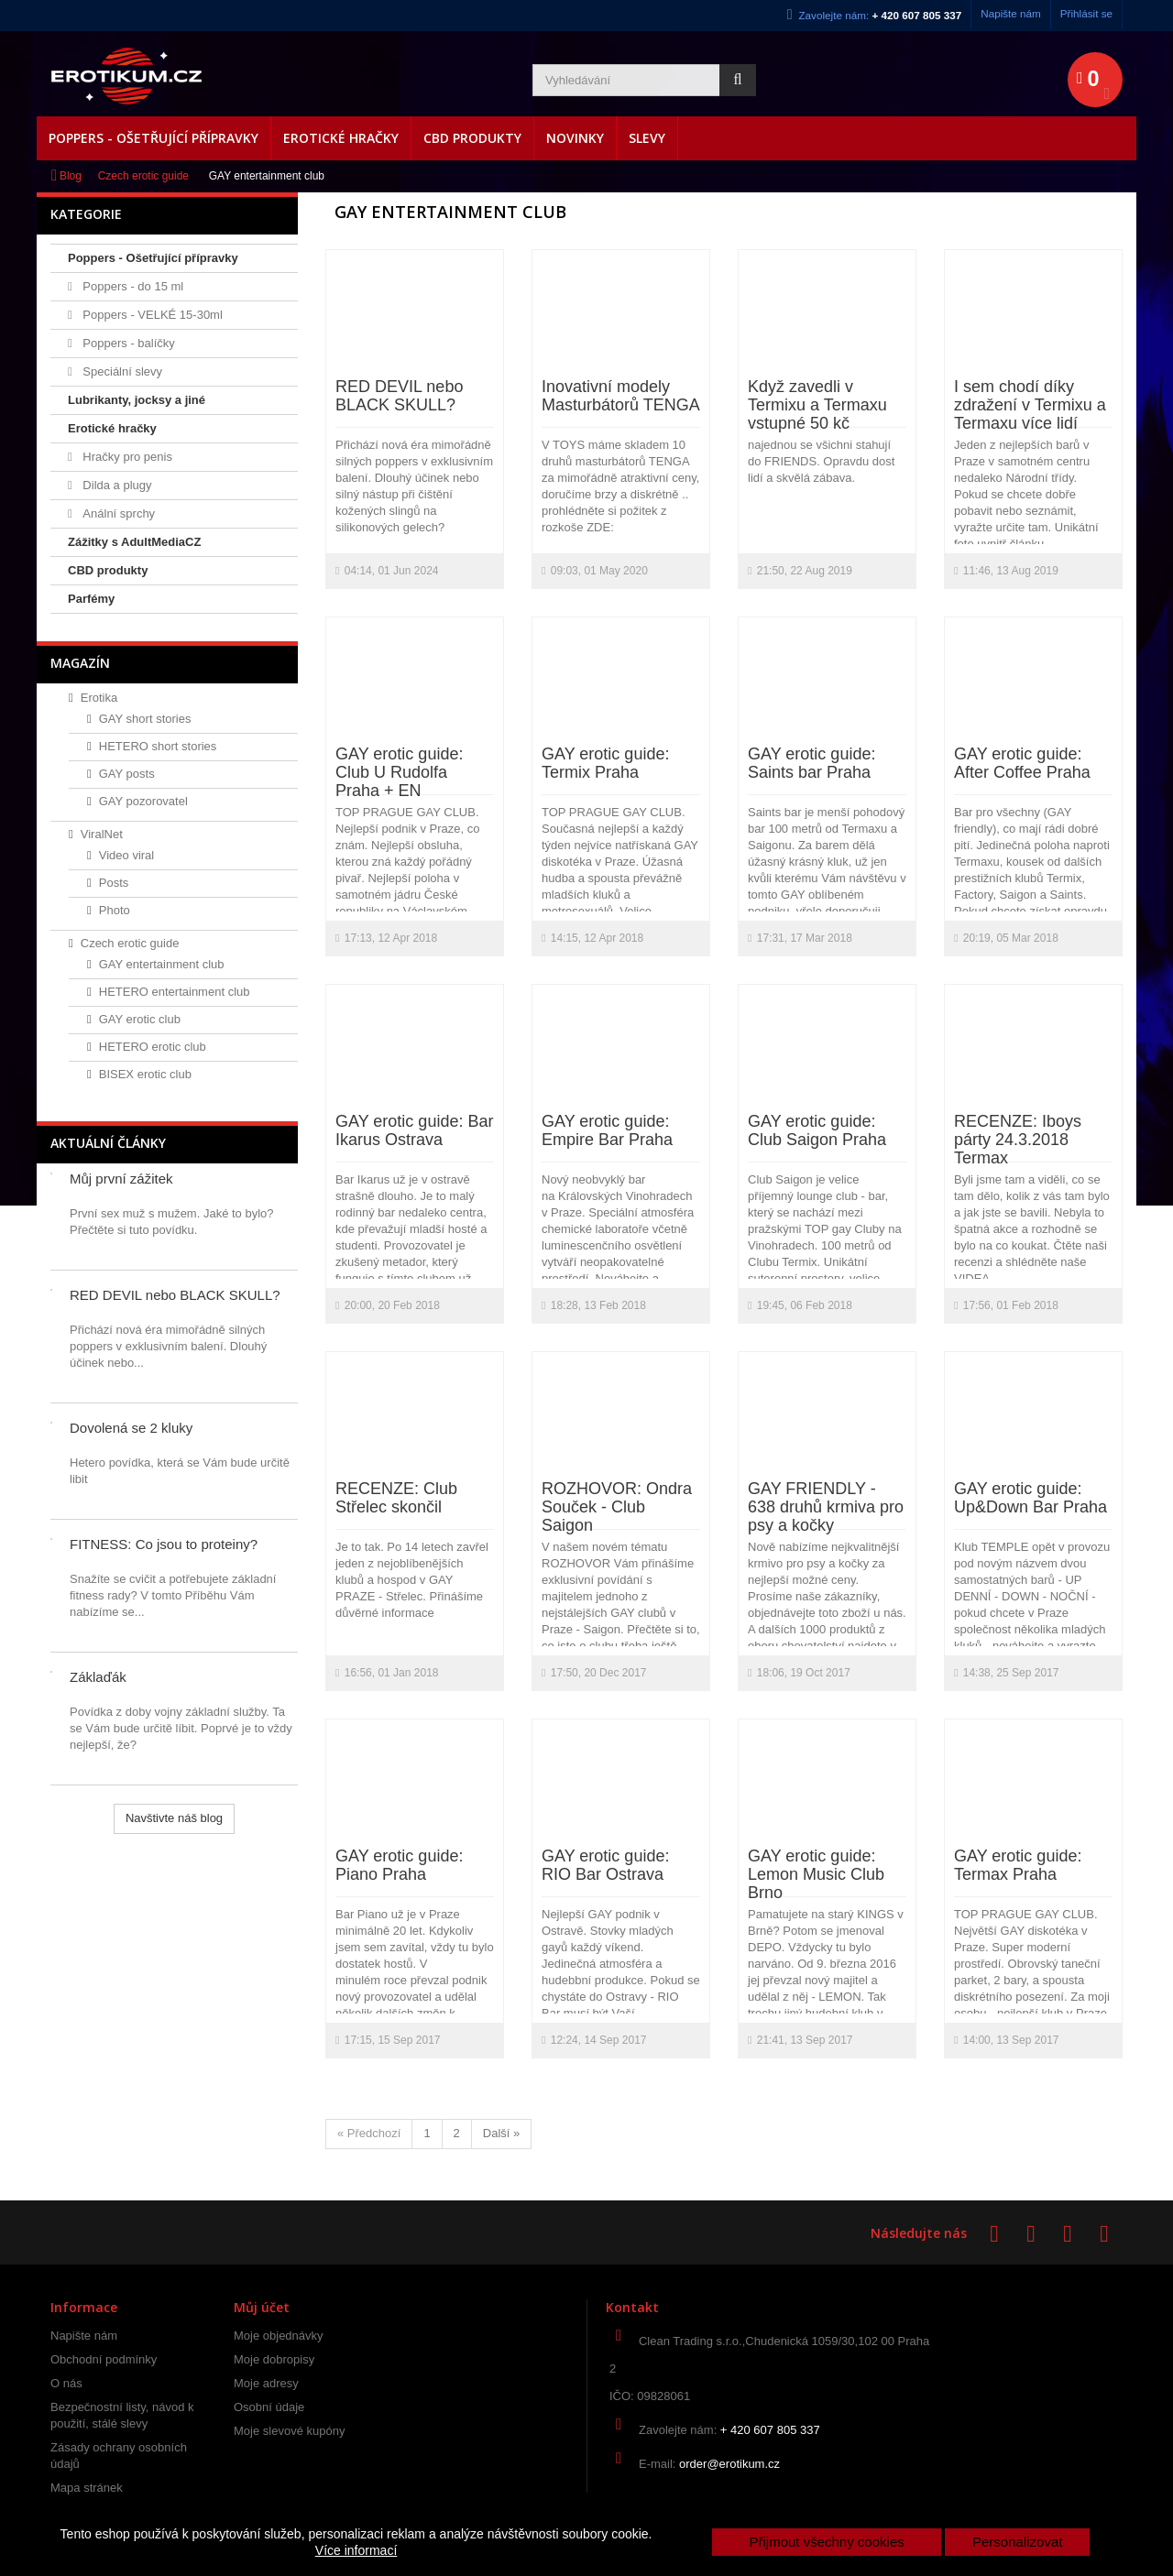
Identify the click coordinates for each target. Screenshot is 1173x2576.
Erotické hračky (341, 138)
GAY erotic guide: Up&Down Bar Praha (1030, 1497)
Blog (71, 175)
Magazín (80, 662)
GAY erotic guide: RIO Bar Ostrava (605, 1865)
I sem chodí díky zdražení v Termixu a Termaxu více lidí (1030, 404)
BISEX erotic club (145, 1074)
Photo (114, 910)
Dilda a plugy (116, 485)
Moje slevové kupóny (289, 2431)
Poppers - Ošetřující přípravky (153, 138)
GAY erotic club (140, 1019)
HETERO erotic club (152, 1046)
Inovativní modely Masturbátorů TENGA (621, 395)
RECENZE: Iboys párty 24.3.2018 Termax (1017, 1139)
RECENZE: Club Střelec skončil (396, 1497)
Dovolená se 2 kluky (131, 1427)
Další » (501, 2133)
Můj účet (262, 2307)
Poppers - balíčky (127, 343)
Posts (114, 883)
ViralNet (102, 834)
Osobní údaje (269, 2407)
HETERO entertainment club (174, 992)
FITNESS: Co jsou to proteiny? (164, 1544)
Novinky (575, 138)
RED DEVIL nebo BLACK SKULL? (175, 1295)
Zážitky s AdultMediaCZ (134, 542)
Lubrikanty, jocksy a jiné (136, 400)
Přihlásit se (1086, 13)
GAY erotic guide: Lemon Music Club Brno (816, 1874)
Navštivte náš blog (174, 1818)
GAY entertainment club (162, 964)
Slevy (647, 138)
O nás (66, 2383)
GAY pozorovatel (143, 801)
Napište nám (1011, 13)
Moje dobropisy (274, 2359)
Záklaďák (98, 1677)
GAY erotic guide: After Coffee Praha (1022, 763)
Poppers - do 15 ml (131, 286)
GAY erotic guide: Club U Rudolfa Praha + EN (399, 772)
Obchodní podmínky (103, 2359)
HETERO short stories (158, 746)
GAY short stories (145, 719)
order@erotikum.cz (729, 2464)
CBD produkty (472, 138)
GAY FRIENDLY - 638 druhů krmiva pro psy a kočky (826, 1506)
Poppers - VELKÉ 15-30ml (151, 315)
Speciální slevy (121, 371)
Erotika (99, 697)
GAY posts (127, 773)
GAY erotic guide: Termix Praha (605, 763)
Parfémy (91, 599)
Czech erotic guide (143, 175)
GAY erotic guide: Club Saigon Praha (817, 1130)
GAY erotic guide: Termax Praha (1017, 1865)
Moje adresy (266, 2383)
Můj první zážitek (121, 1178)
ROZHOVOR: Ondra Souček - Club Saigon (617, 1506)
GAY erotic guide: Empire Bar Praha (607, 1130)
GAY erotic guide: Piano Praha (399, 1865)
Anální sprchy (117, 513)
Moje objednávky (278, 2335)
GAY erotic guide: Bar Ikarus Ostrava (414, 1130)
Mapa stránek (86, 2487)
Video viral (126, 855)
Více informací (356, 2550)
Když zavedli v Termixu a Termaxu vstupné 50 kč (817, 404)
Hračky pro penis (126, 457)
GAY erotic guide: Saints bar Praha (811, 763)
